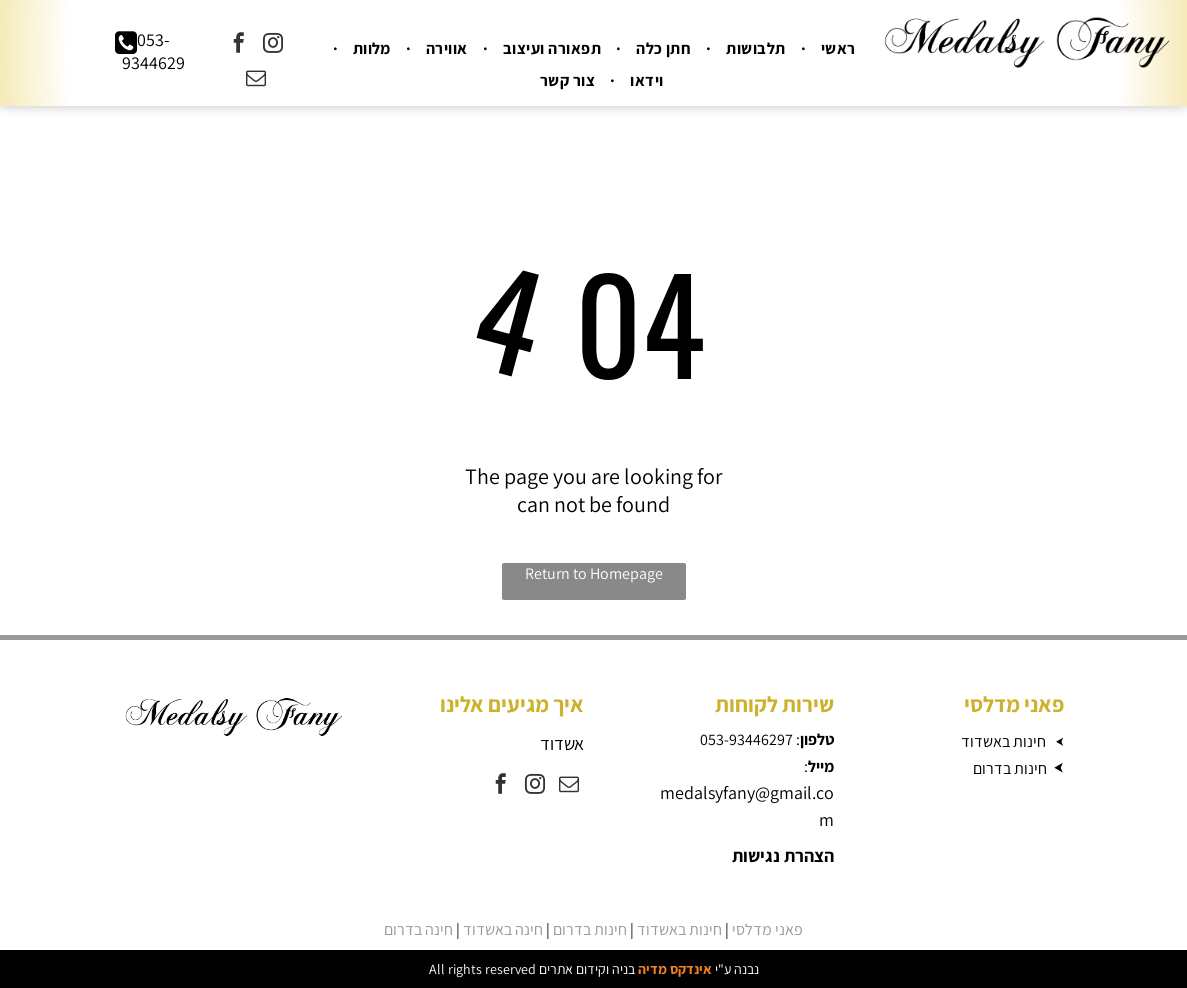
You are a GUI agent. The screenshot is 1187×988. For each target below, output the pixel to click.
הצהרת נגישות (783, 855)
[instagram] (273, 45)
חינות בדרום (1010, 768)
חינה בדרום (418, 929)
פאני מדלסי (767, 929)
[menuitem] (836, 48)
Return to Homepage (594, 573)
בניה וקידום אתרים (587, 969)
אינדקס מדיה (675, 969)
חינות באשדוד (1003, 741)
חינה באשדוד (503, 929)
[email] (256, 80)
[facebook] (239, 45)
